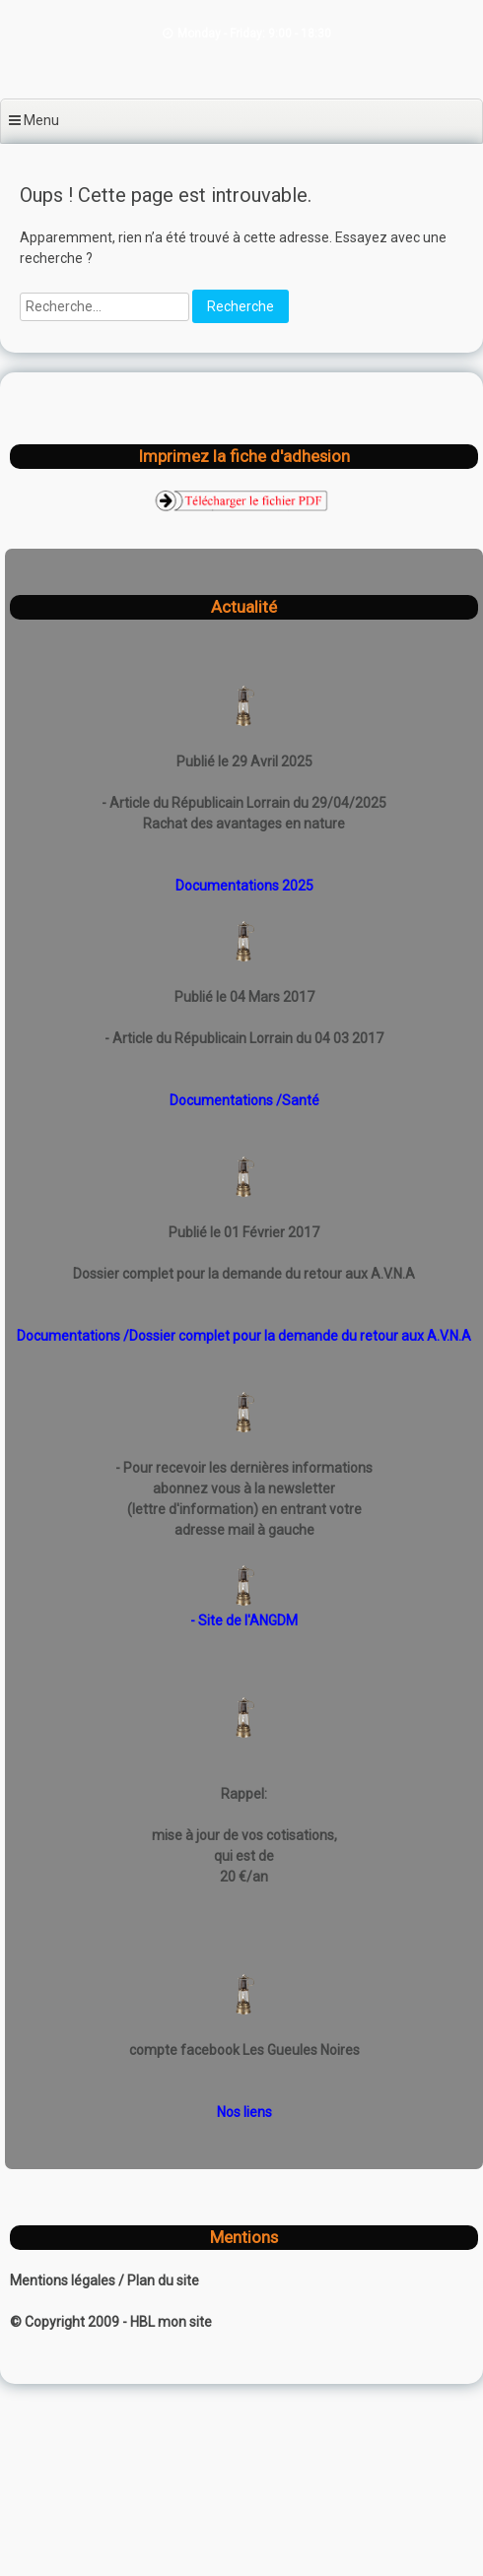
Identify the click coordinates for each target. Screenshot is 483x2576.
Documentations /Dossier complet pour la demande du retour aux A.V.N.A (244, 1336)
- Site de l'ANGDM (244, 1620)
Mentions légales (64, 2280)
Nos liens (244, 2112)
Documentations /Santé (244, 1100)
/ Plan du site (158, 2280)
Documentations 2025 (244, 885)
